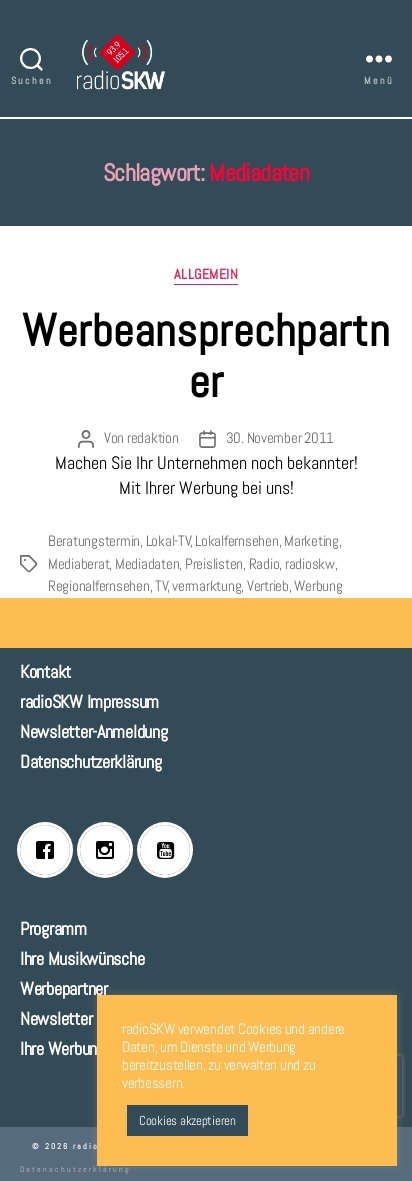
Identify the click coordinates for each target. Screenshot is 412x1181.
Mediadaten (147, 563)
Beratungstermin (94, 540)
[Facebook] (50, 850)
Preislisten (214, 563)
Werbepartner (64, 988)
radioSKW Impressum (89, 701)
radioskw (310, 563)
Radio (264, 563)
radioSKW (96, 1146)
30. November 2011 (280, 437)
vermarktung (206, 585)
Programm (53, 928)
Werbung (318, 585)
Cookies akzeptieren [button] (187, 1120)
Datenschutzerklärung (91, 761)
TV (161, 585)
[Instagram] (110, 850)
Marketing (311, 540)
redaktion (153, 437)
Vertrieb (268, 585)
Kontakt (45, 671)
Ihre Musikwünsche (82, 958)
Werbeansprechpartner (206, 356)
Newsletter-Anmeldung (94, 731)
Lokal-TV (168, 540)
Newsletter (56, 1018)
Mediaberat (78, 563)
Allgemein (206, 274)
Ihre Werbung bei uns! (89, 1048)
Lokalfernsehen (236, 540)
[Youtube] (170, 850)
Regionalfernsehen (99, 585)
